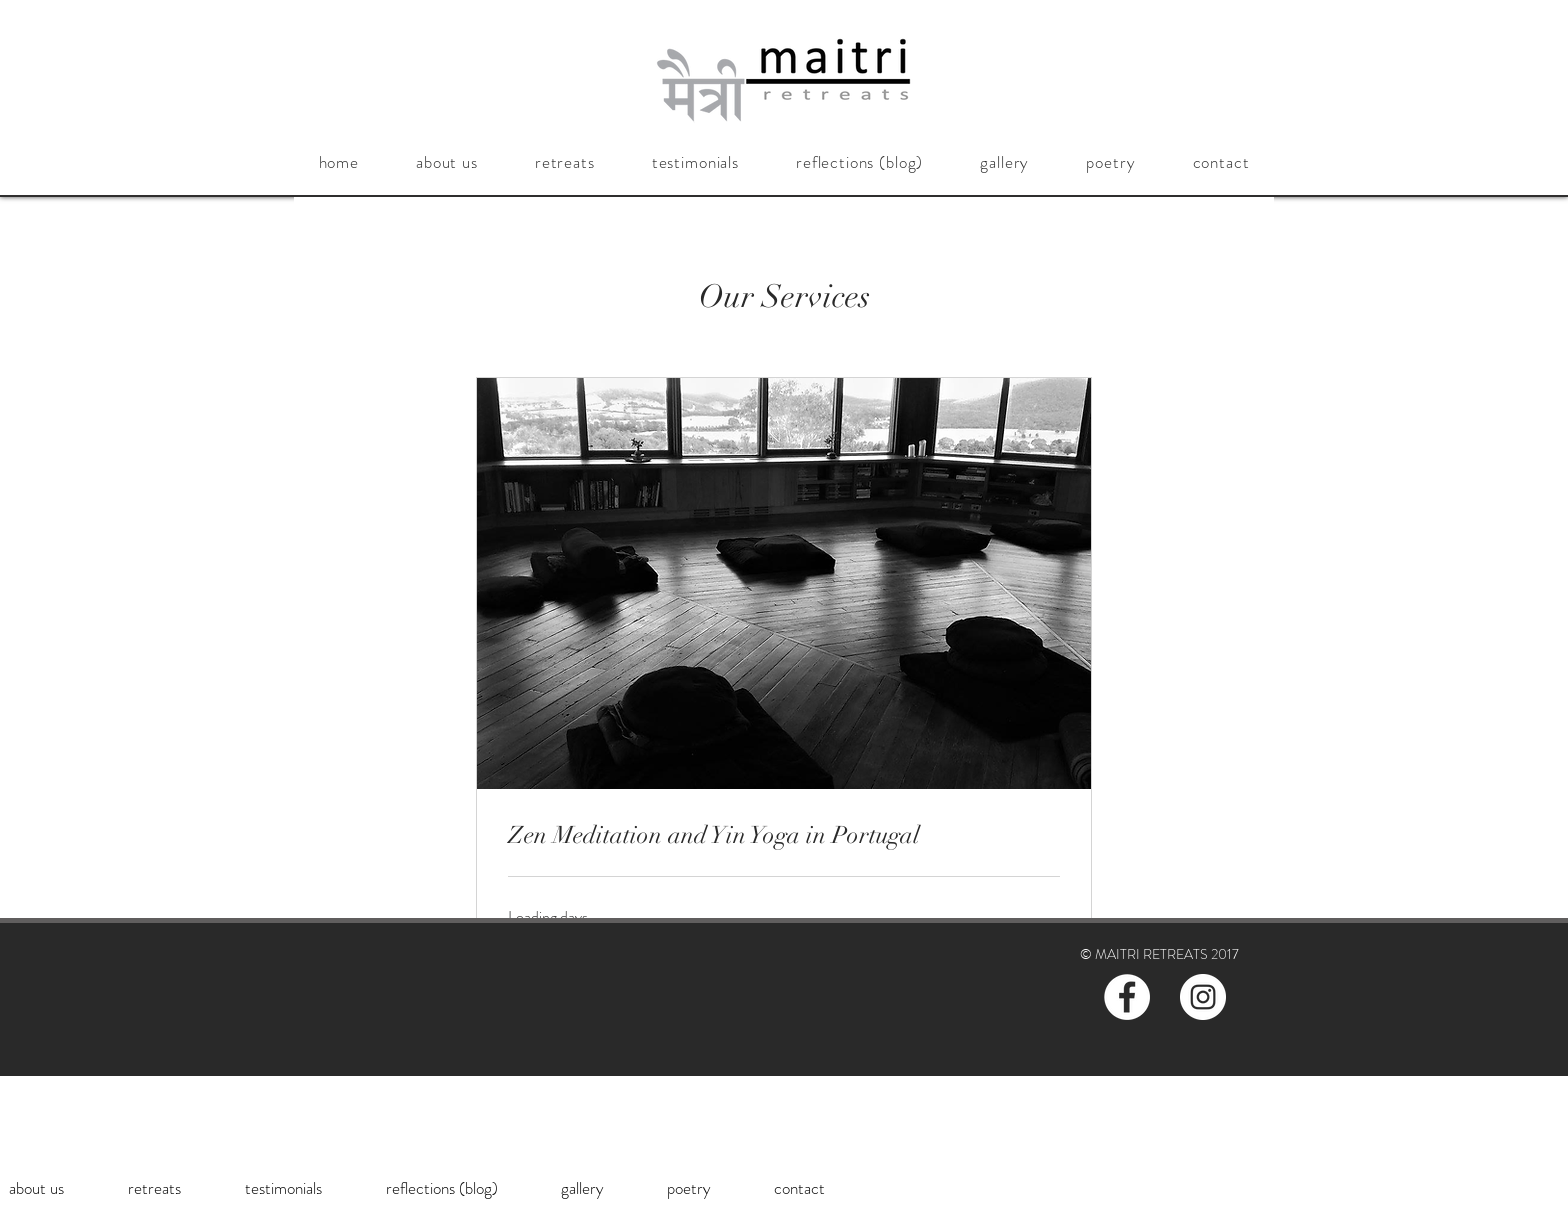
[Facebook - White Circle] (1127, 997)
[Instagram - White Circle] (1203, 997)
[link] (784, 836)
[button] (446, 162)
